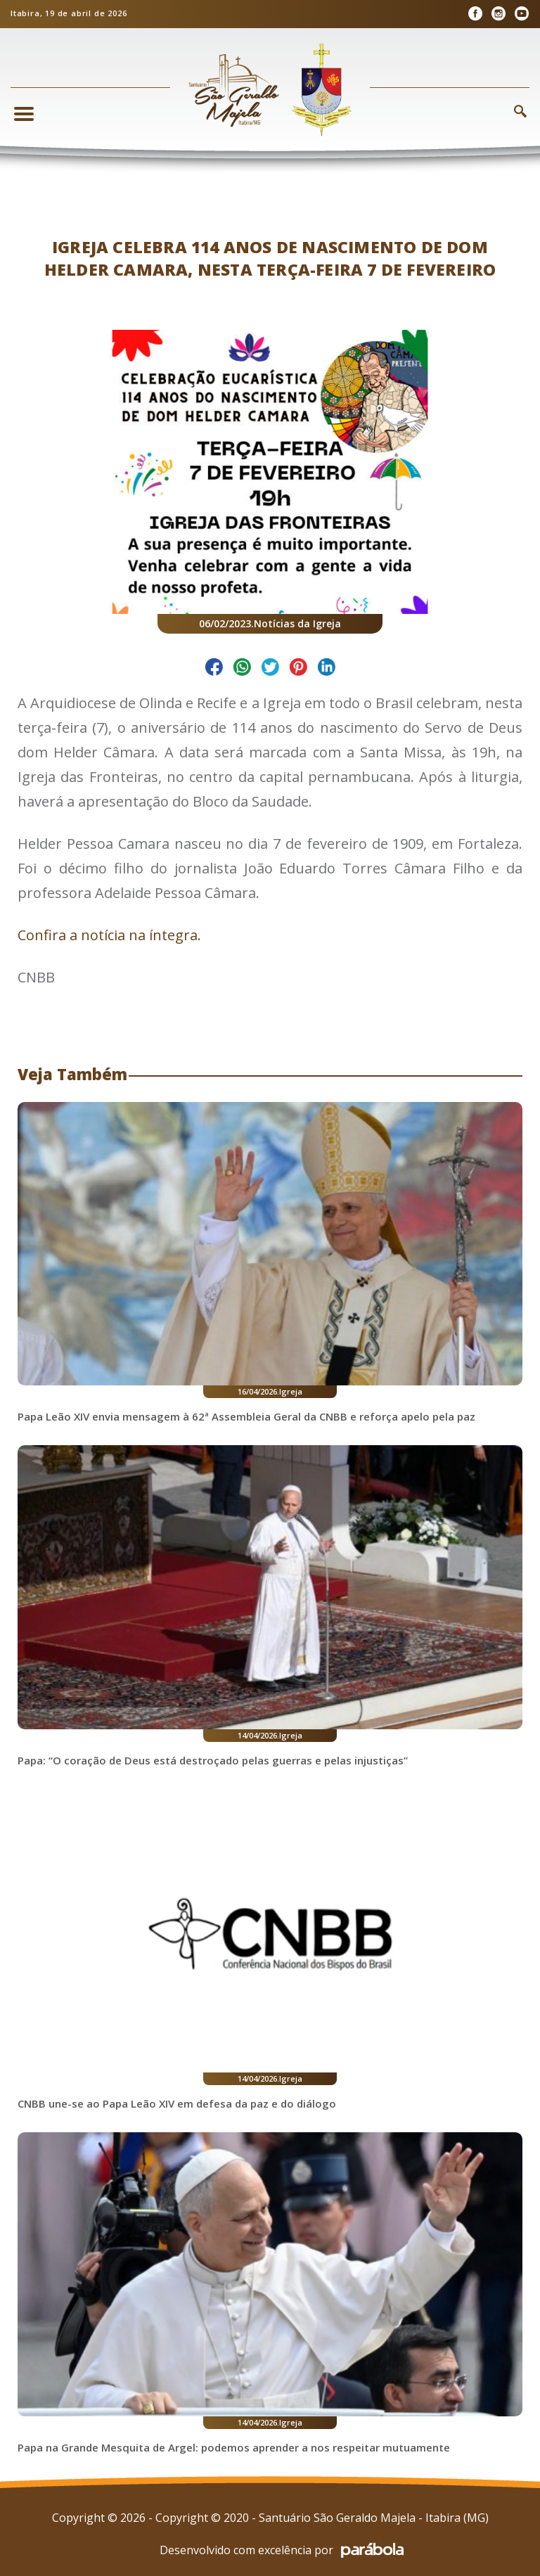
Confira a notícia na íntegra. (111, 934)
